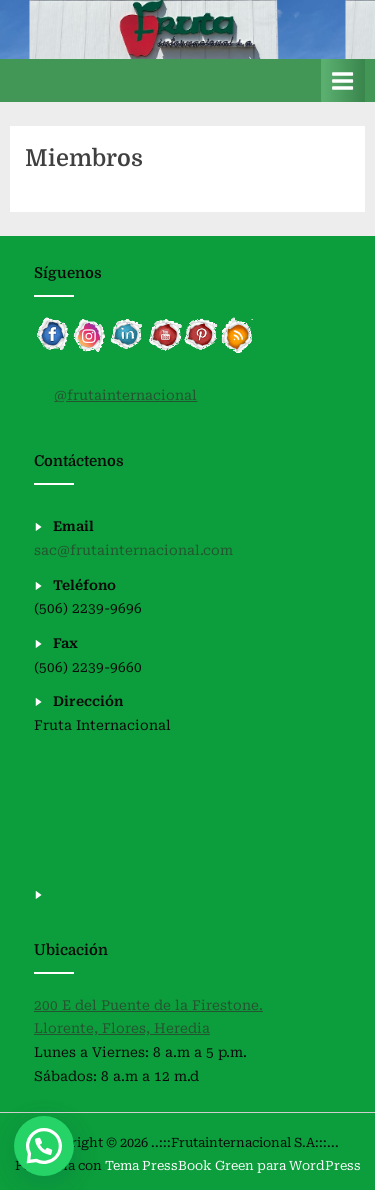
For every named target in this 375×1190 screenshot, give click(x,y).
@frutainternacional (125, 395)
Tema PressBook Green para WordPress (233, 1165)
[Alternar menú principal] (343, 80)
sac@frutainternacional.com (133, 550)
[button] (44, 1146)
